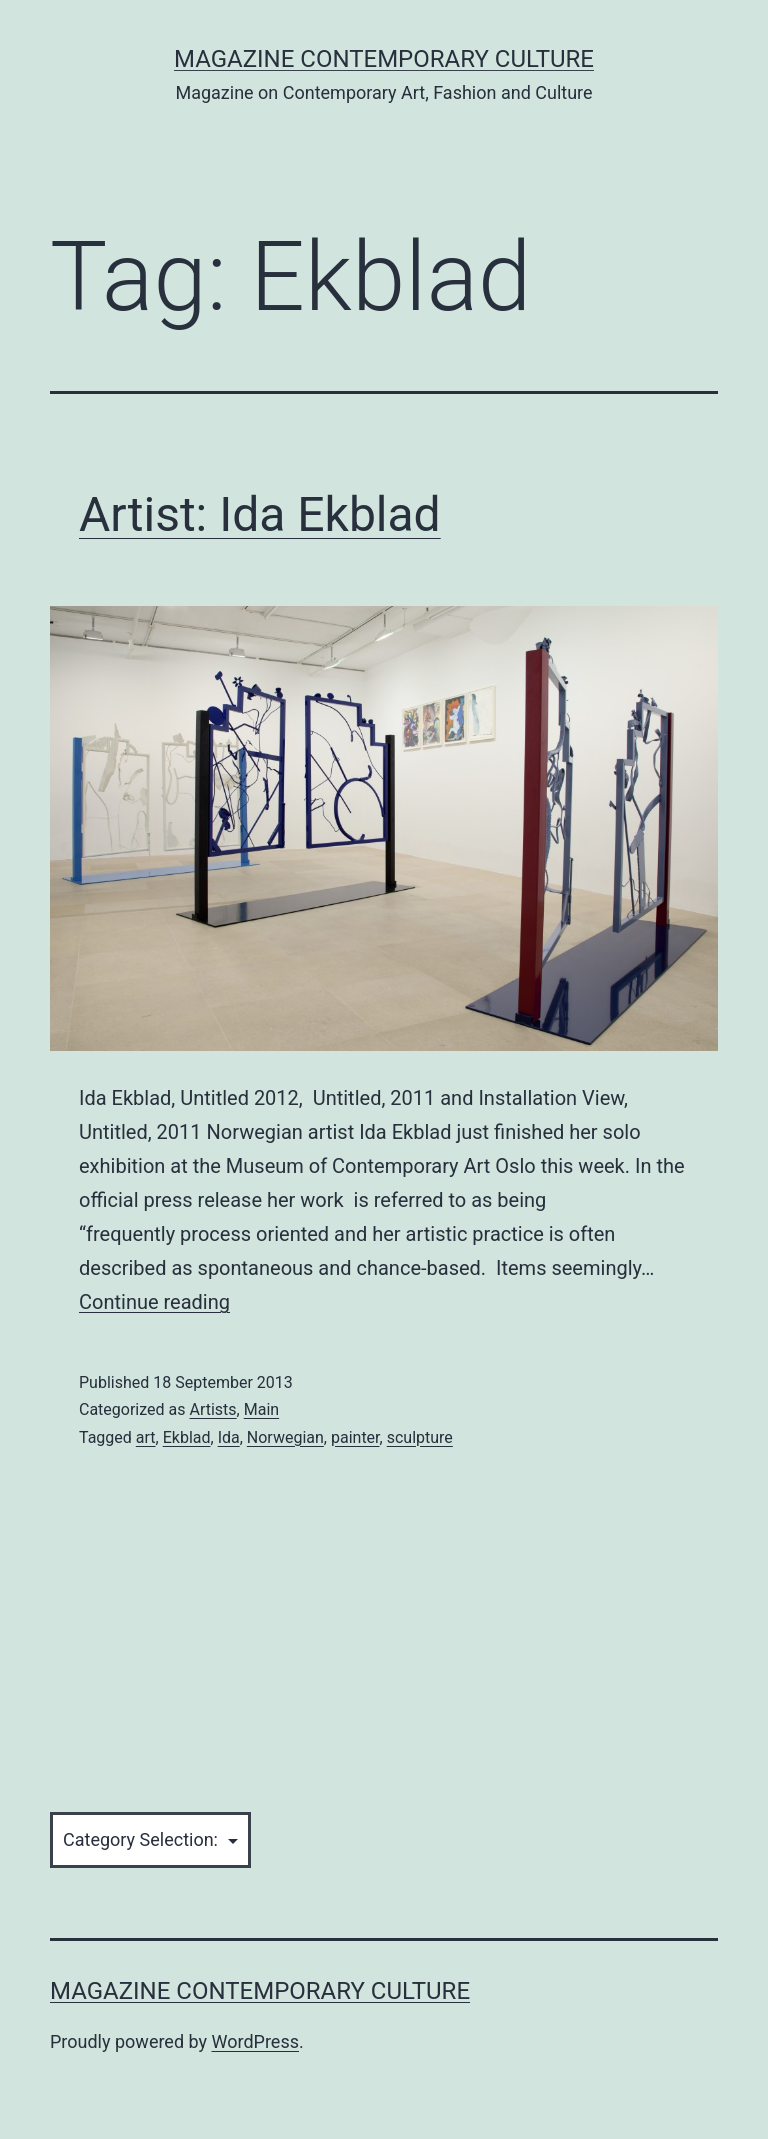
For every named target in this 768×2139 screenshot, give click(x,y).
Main (261, 1409)
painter (355, 1437)
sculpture (420, 1437)
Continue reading (154, 1302)
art (146, 1437)
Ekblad (187, 1437)
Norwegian (285, 1437)
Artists (212, 1409)
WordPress (255, 2041)
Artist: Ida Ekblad (260, 514)
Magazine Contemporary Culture (384, 59)
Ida (229, 1437)
